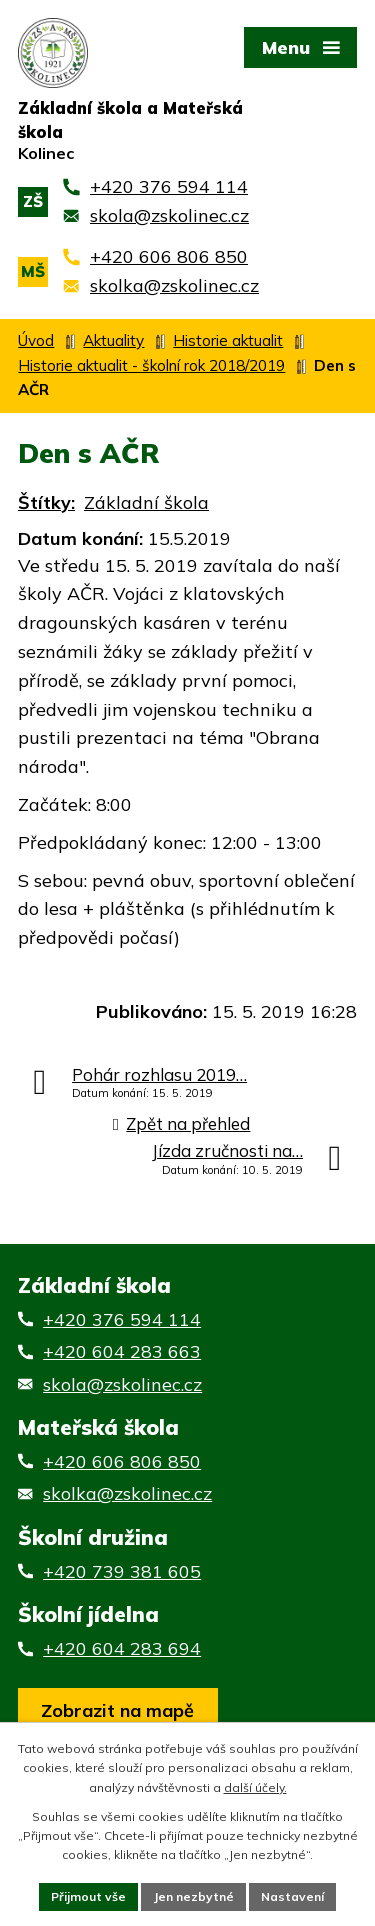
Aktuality (113, 340)
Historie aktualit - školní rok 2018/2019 (151, 365)
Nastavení (292, 1896)
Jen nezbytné (193, 1896)
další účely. (255, 1787)
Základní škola (146, 502)
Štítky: (46, 502)
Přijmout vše (88, 1896)
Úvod (36, 340)
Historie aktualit (228, 340)
